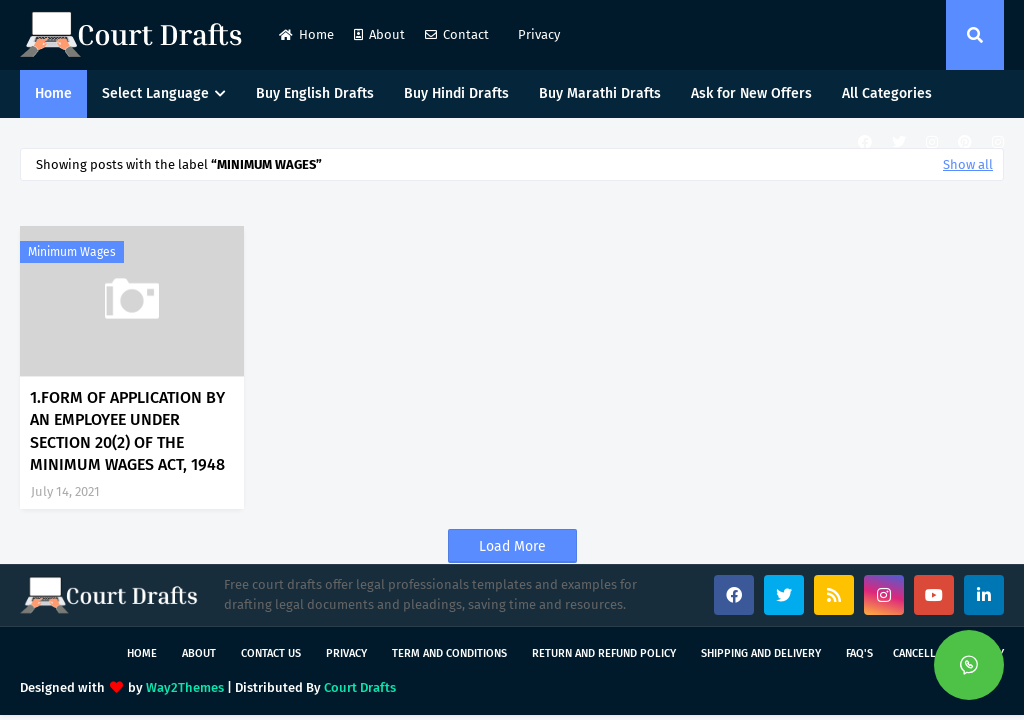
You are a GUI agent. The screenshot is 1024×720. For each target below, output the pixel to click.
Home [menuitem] (53, 93)
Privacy (537, 34)
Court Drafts (360, 687)
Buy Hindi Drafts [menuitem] (456, 93)
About (379, 34)
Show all (968, 164)
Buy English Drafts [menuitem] (315, 93)
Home (306, 34)
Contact (457, 34)
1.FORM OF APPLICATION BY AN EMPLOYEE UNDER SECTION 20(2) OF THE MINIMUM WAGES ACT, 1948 (127, 431)
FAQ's (859, 653)
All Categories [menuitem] (887, 93)
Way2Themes (185, 687)
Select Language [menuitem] (155, 93)
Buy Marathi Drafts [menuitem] (600, 93)
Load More (512, 546)
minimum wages (72, 252)
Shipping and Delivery (761, 653)
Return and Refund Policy (604, 653)
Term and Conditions (449, 653)
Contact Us (271, 653)
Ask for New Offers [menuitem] (751, 93)
